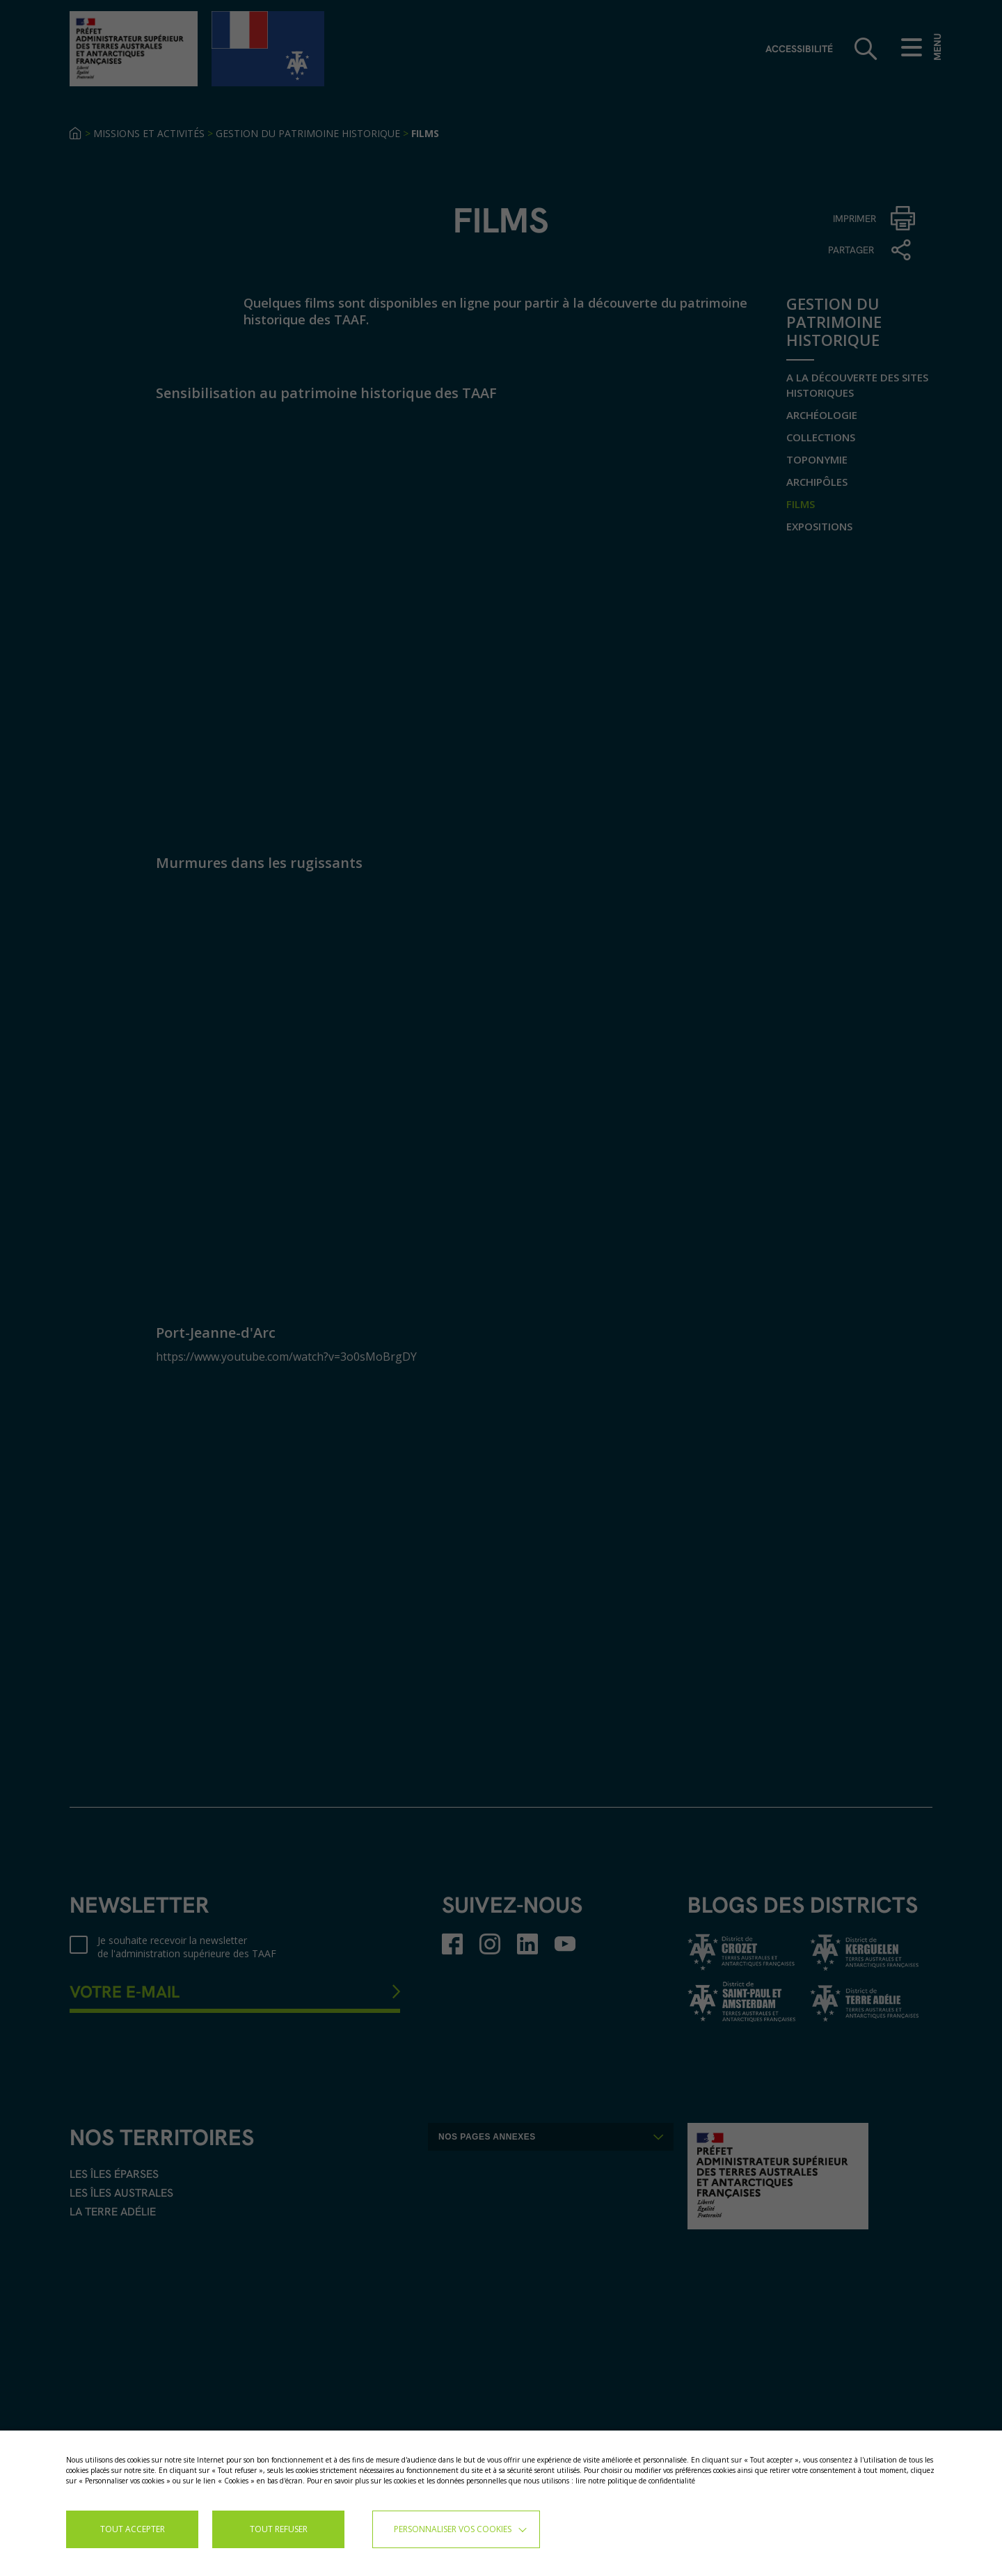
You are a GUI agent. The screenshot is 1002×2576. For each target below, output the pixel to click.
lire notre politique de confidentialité (635, 2481)
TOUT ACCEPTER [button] (132, 2529)
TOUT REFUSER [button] (279, 2529)
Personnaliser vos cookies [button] (452, 2529)
